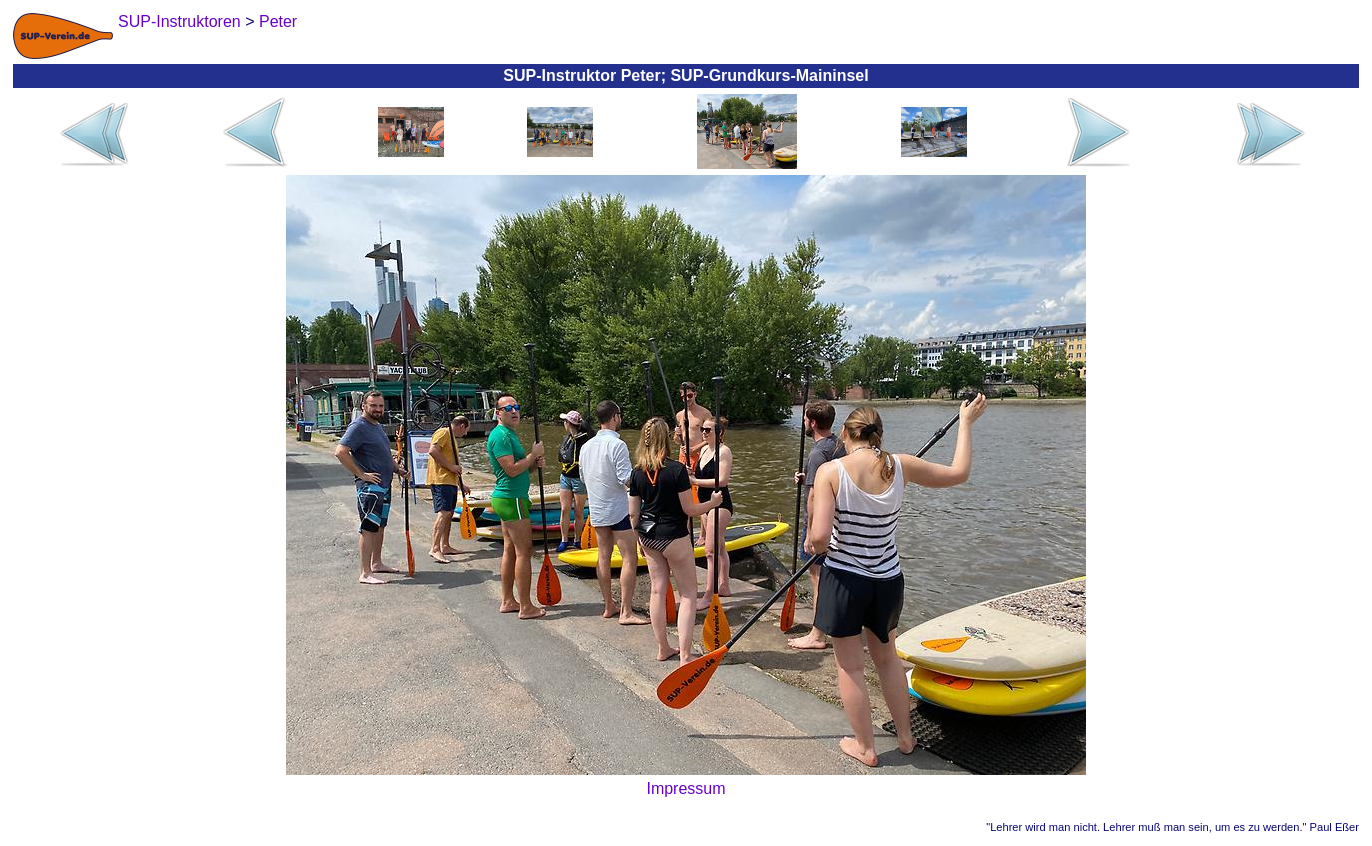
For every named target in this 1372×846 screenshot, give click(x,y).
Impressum (685, 788)
